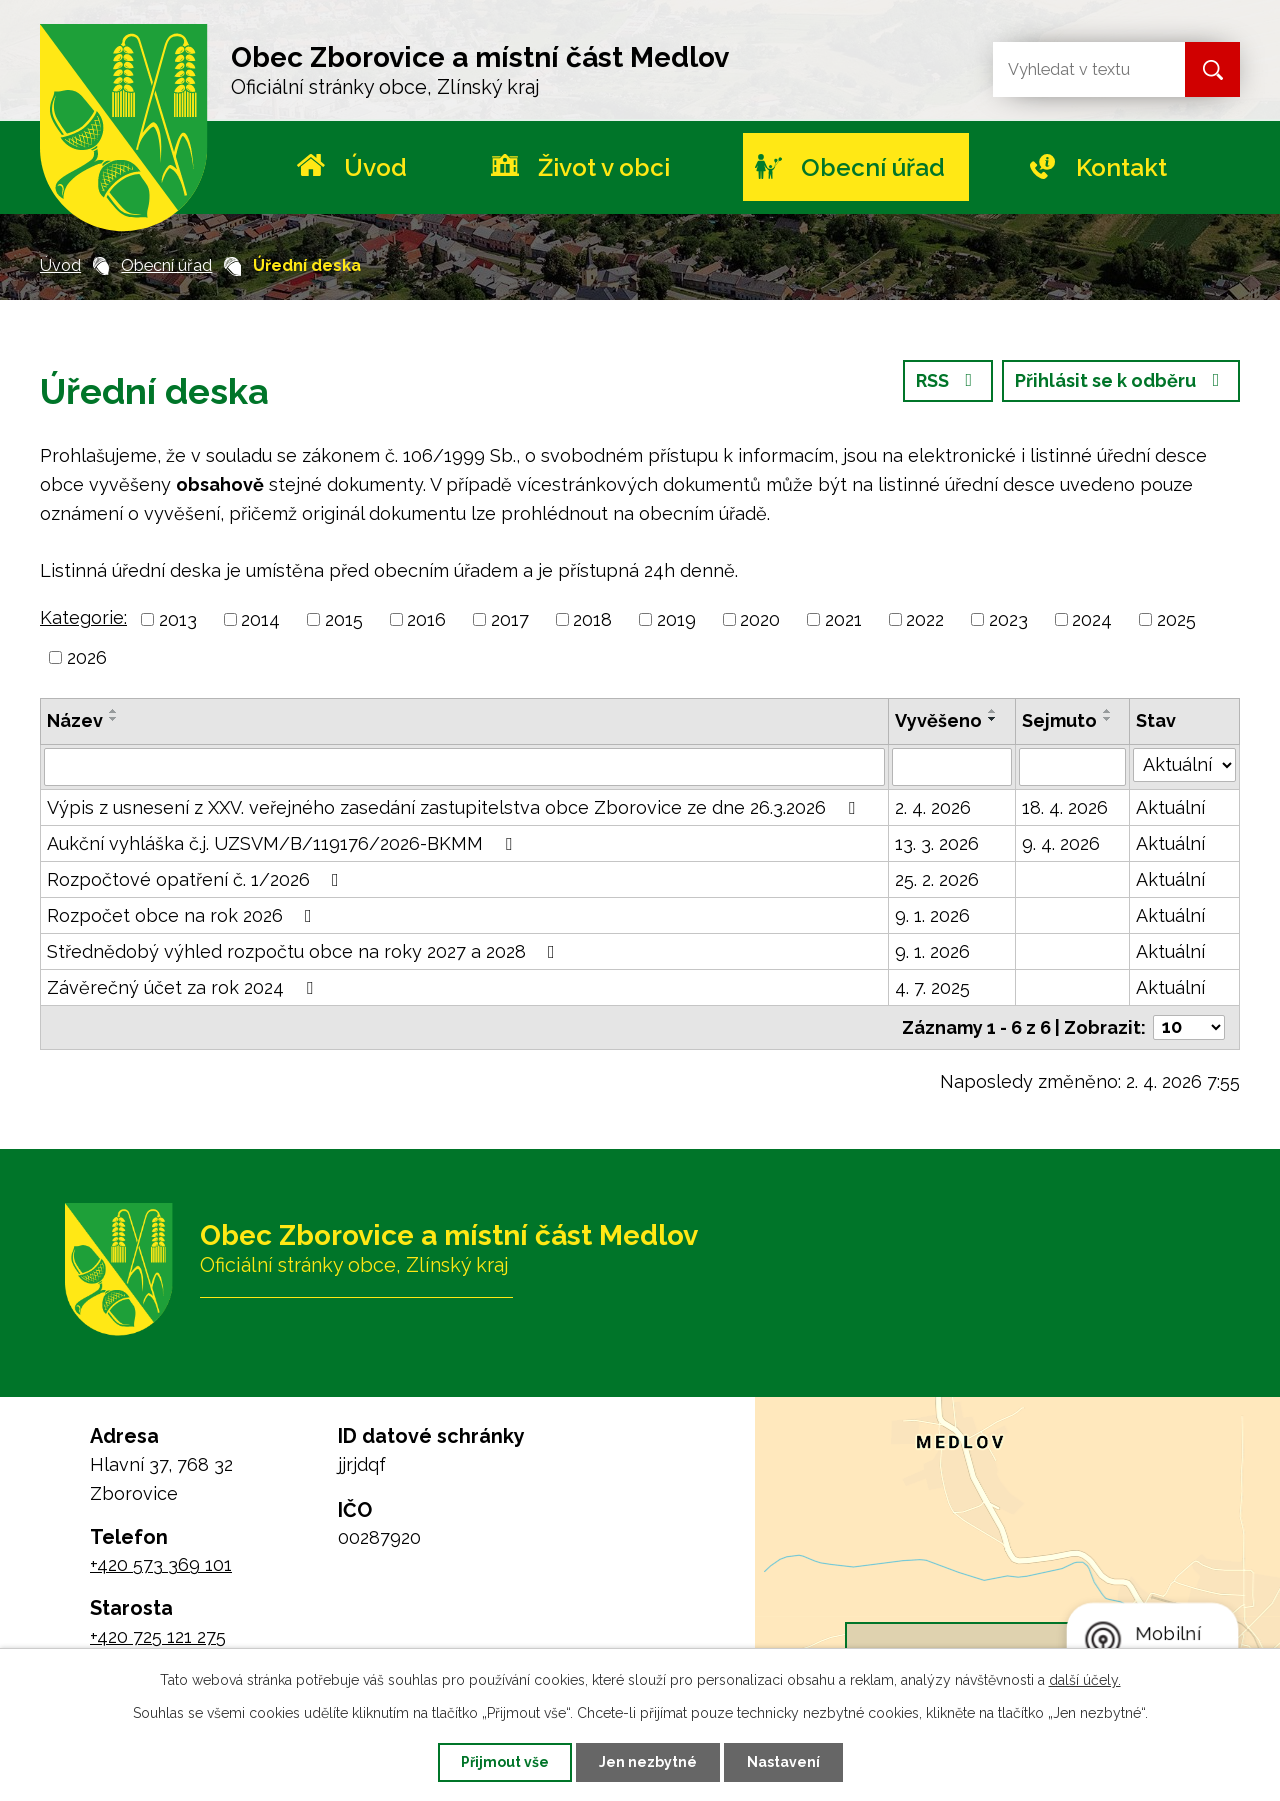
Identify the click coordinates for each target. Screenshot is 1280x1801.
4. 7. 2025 (932, 987)
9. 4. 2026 (1061, 843)
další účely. (1085, 1680)
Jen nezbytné (648, 1762)
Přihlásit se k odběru (1121, 380)
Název (75, 720)
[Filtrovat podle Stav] (1184, 765)
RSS (948, 380)
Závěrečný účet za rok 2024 (184, 987)
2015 (344, 619)
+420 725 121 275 (158, 1636)
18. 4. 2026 (1065, 807)
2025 (1176, 619)
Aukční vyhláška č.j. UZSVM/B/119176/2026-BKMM (283, 843)
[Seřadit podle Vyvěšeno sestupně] (993, 719)
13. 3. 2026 (937, 843)
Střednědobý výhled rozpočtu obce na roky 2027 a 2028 (305, 951)
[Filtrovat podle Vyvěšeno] (952, 767)
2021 (843, 619)
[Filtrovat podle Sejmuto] (1073, 767)
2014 (260, 619)
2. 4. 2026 (933, 807)
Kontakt (1121, 167)
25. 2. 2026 (937, 879)
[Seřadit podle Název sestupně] (114, 719)
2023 (1008, 619)
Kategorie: (83, 617)
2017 (510, 619)
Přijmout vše (505, 1762)
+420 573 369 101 (161, 1564)
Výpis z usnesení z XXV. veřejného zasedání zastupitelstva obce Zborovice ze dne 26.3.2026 (455, 807)
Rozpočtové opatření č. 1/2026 (197, 879)
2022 (925, 619)
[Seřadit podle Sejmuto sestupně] (1108, 719)
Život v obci (604, 167)
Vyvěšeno (938, 720)
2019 (676, 619)
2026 (87, 657)
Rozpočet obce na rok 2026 (183, 915)
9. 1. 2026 (932, 915)
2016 (426, 619)
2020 (760, 619)
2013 (178, 619)
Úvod (375, 167)
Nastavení (783, 1762)
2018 (592, 619)
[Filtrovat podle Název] (464, 767)
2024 (1092, 619)
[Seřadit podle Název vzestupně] (114, 711)
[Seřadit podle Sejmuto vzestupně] (1108, 711)
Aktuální (1170, 807)
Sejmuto (1059, 720)
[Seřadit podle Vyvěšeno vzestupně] (993, 711)
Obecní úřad (873, 167)
